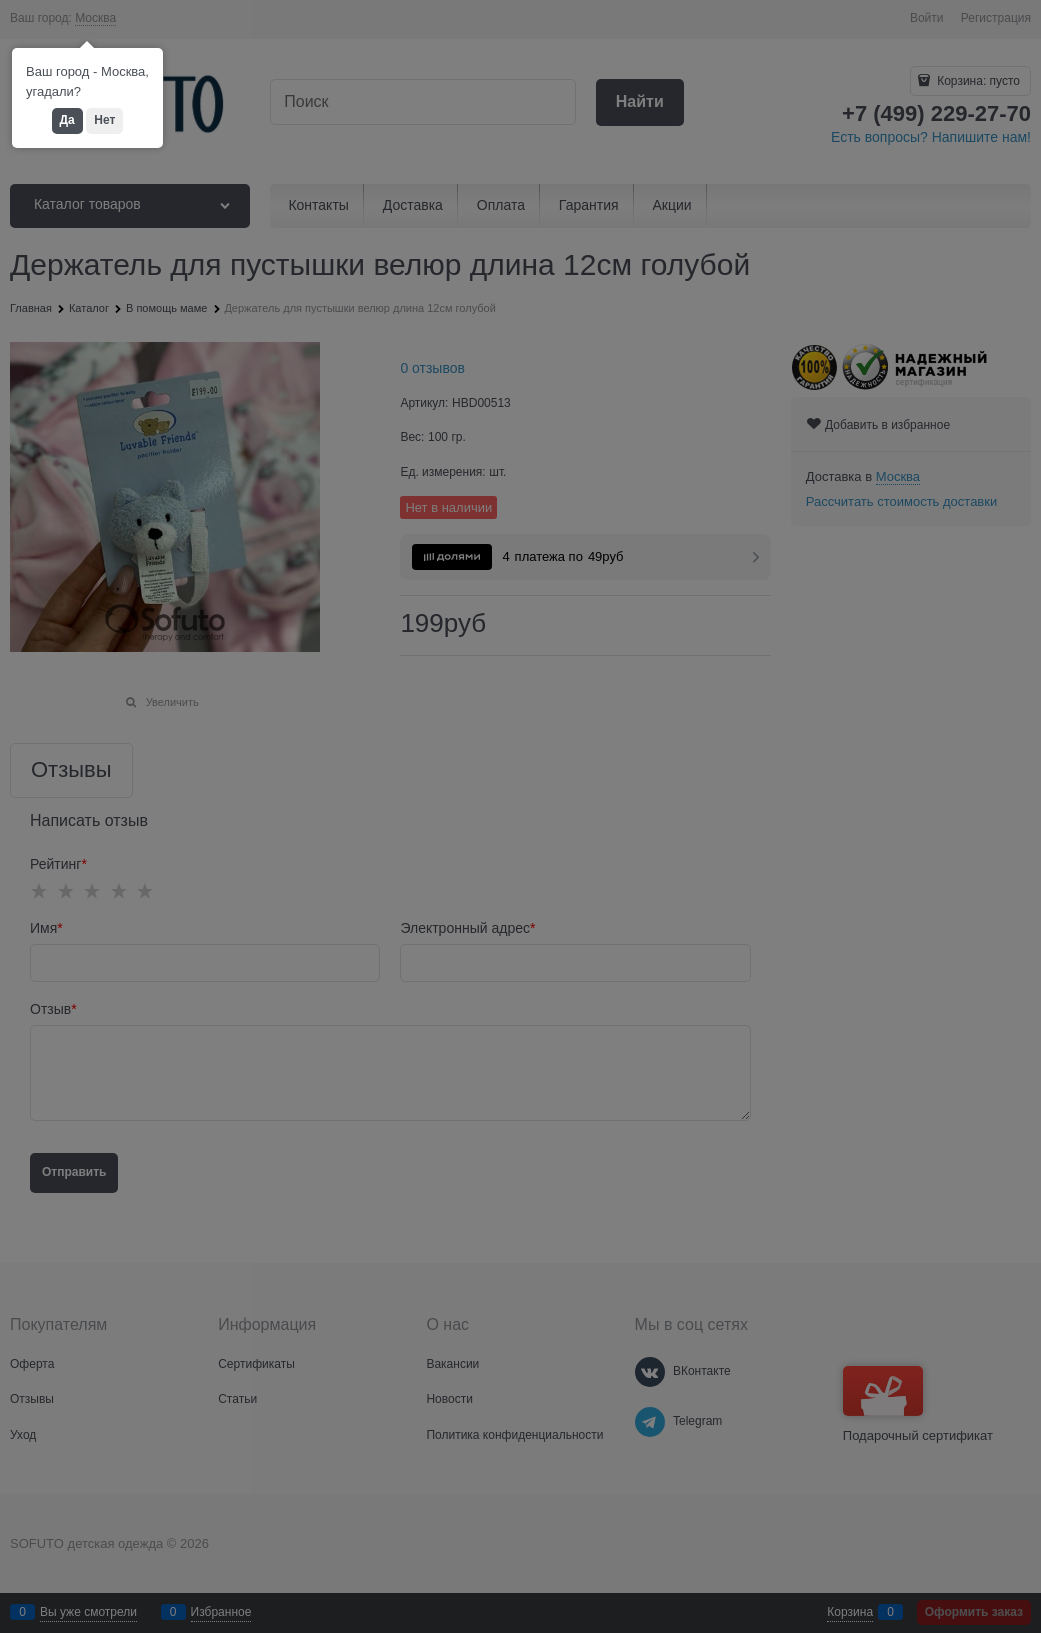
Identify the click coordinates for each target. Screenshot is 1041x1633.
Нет (104, 120)
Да (67, 120)
